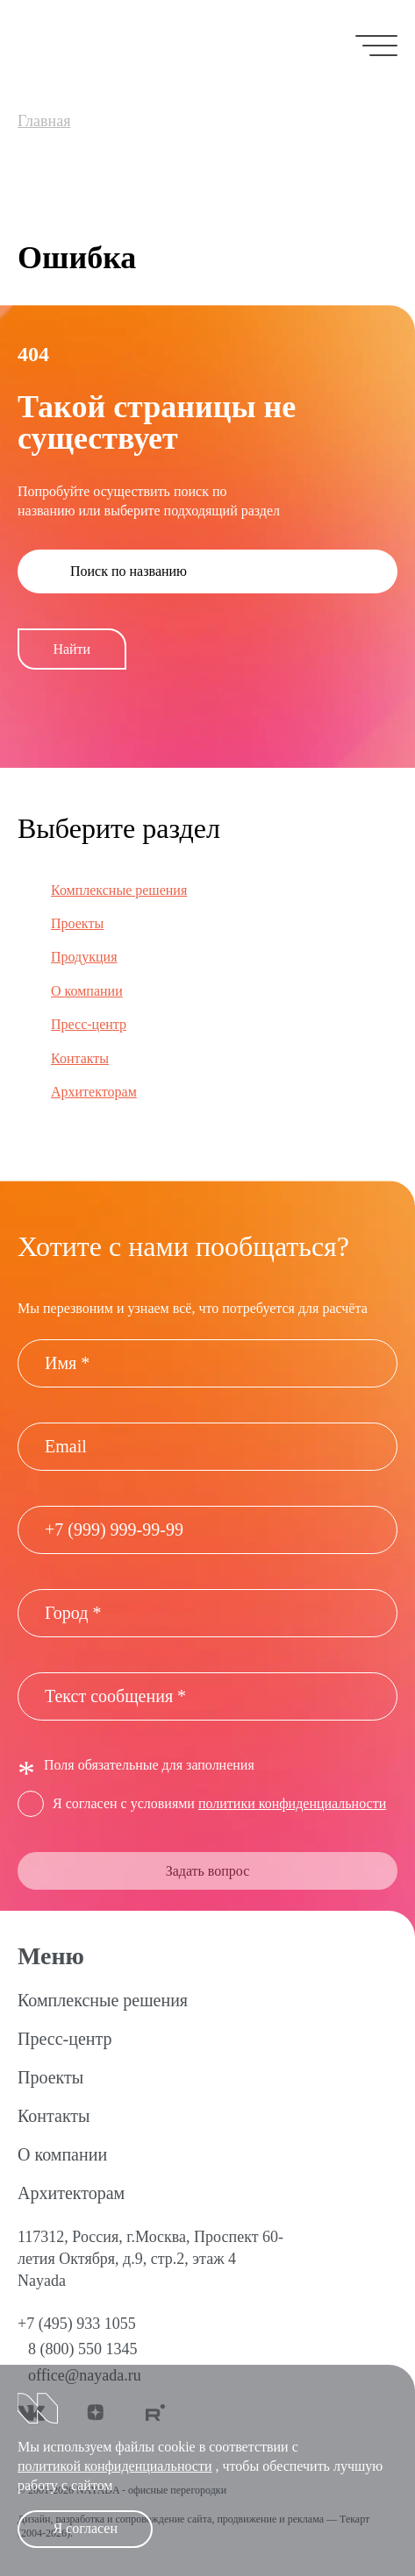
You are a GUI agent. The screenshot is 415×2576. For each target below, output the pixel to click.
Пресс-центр (88, 1024)
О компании (87, 990)
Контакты (80, 1058)
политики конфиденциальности (292, 1803)
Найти (71, 649)
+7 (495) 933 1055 (77, 2323)
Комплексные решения (119, 890)
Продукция (84, 956)
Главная (44, 121)
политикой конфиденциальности (115, 2466)
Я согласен (85, 2528)
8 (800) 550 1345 (83, 2349)
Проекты (77, 923)
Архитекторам (94, 1091)
